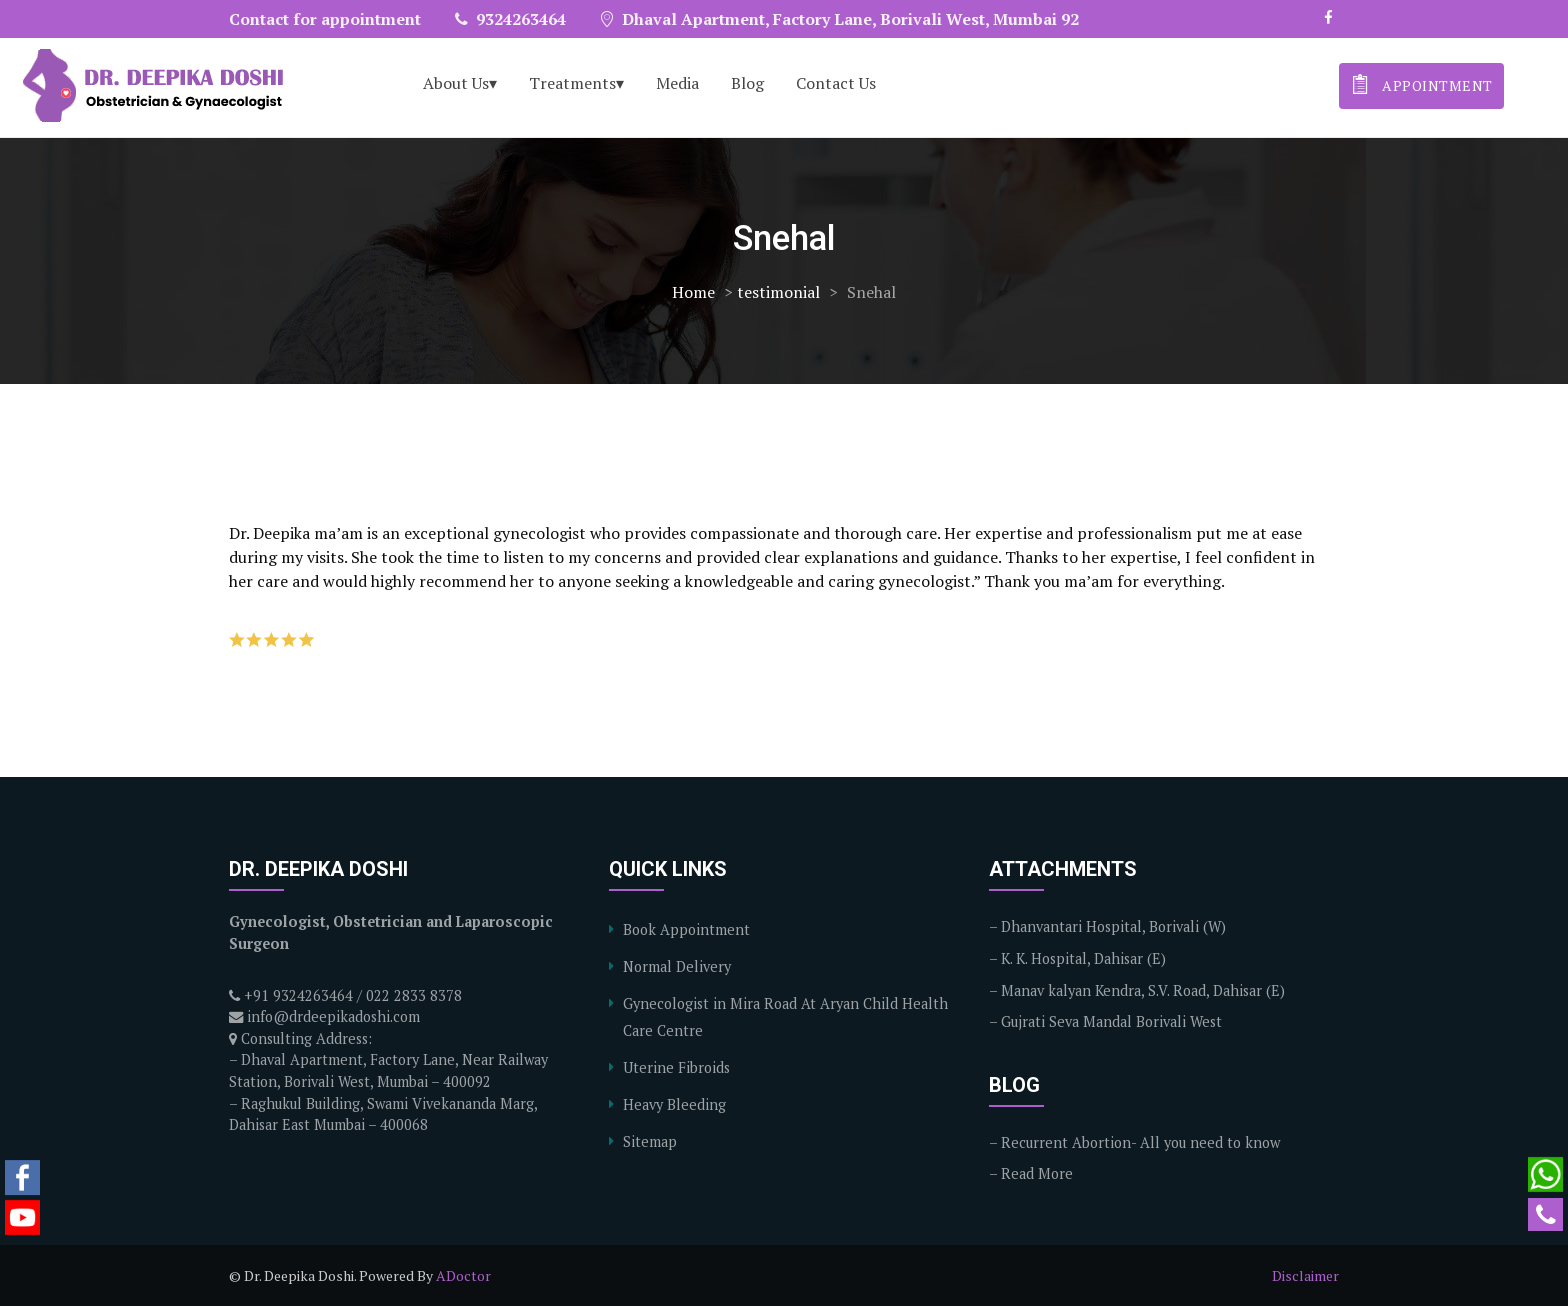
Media (677, 83)
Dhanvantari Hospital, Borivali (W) (1113, 926)
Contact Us (836, 83)
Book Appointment (686, 929)
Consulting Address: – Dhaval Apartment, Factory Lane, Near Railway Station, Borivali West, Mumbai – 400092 (388, 1060)
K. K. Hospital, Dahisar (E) (1083, 958)
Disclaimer (1305, 1275)
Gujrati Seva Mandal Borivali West (1111, 1021)
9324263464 (510, 19)
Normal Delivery (677, 966)
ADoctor (463, 1275)
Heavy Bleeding (674, 1104)
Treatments (572, 83)
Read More (1037, 1173)
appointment (1420, 83)
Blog (747, 83)
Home (693, 292)
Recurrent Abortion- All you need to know (1140, 1142)
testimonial (778, 292)
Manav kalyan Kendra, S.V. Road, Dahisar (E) (1143, 990)
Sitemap (650, 1141)
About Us (456, 83)
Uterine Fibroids (676, 1067)
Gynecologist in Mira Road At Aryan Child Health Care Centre (785, 1017)
